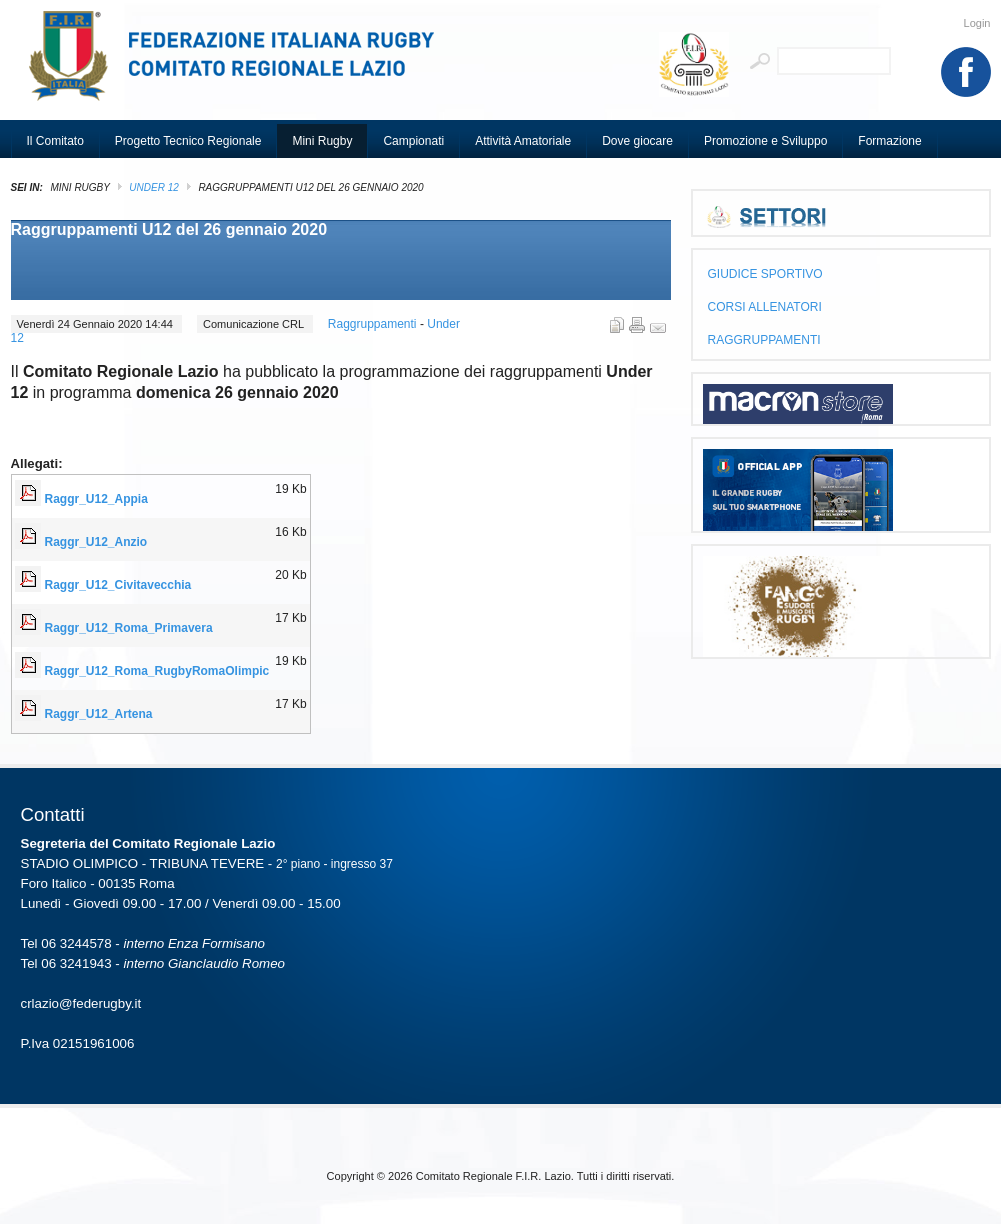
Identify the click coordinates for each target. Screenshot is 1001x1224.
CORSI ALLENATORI (765, 307)
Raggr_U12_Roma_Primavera (129, 628)
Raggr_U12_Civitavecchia (118, 585)
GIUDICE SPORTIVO (765, 274)
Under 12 (153, 187)
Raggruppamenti (374, 324)
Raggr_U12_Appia (96, 499)
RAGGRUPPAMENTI (764, 340)
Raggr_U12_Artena (99, 714)
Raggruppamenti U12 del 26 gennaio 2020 (169, 229)
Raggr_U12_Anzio (96, 542)
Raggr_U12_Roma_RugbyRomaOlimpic (157, 671)
